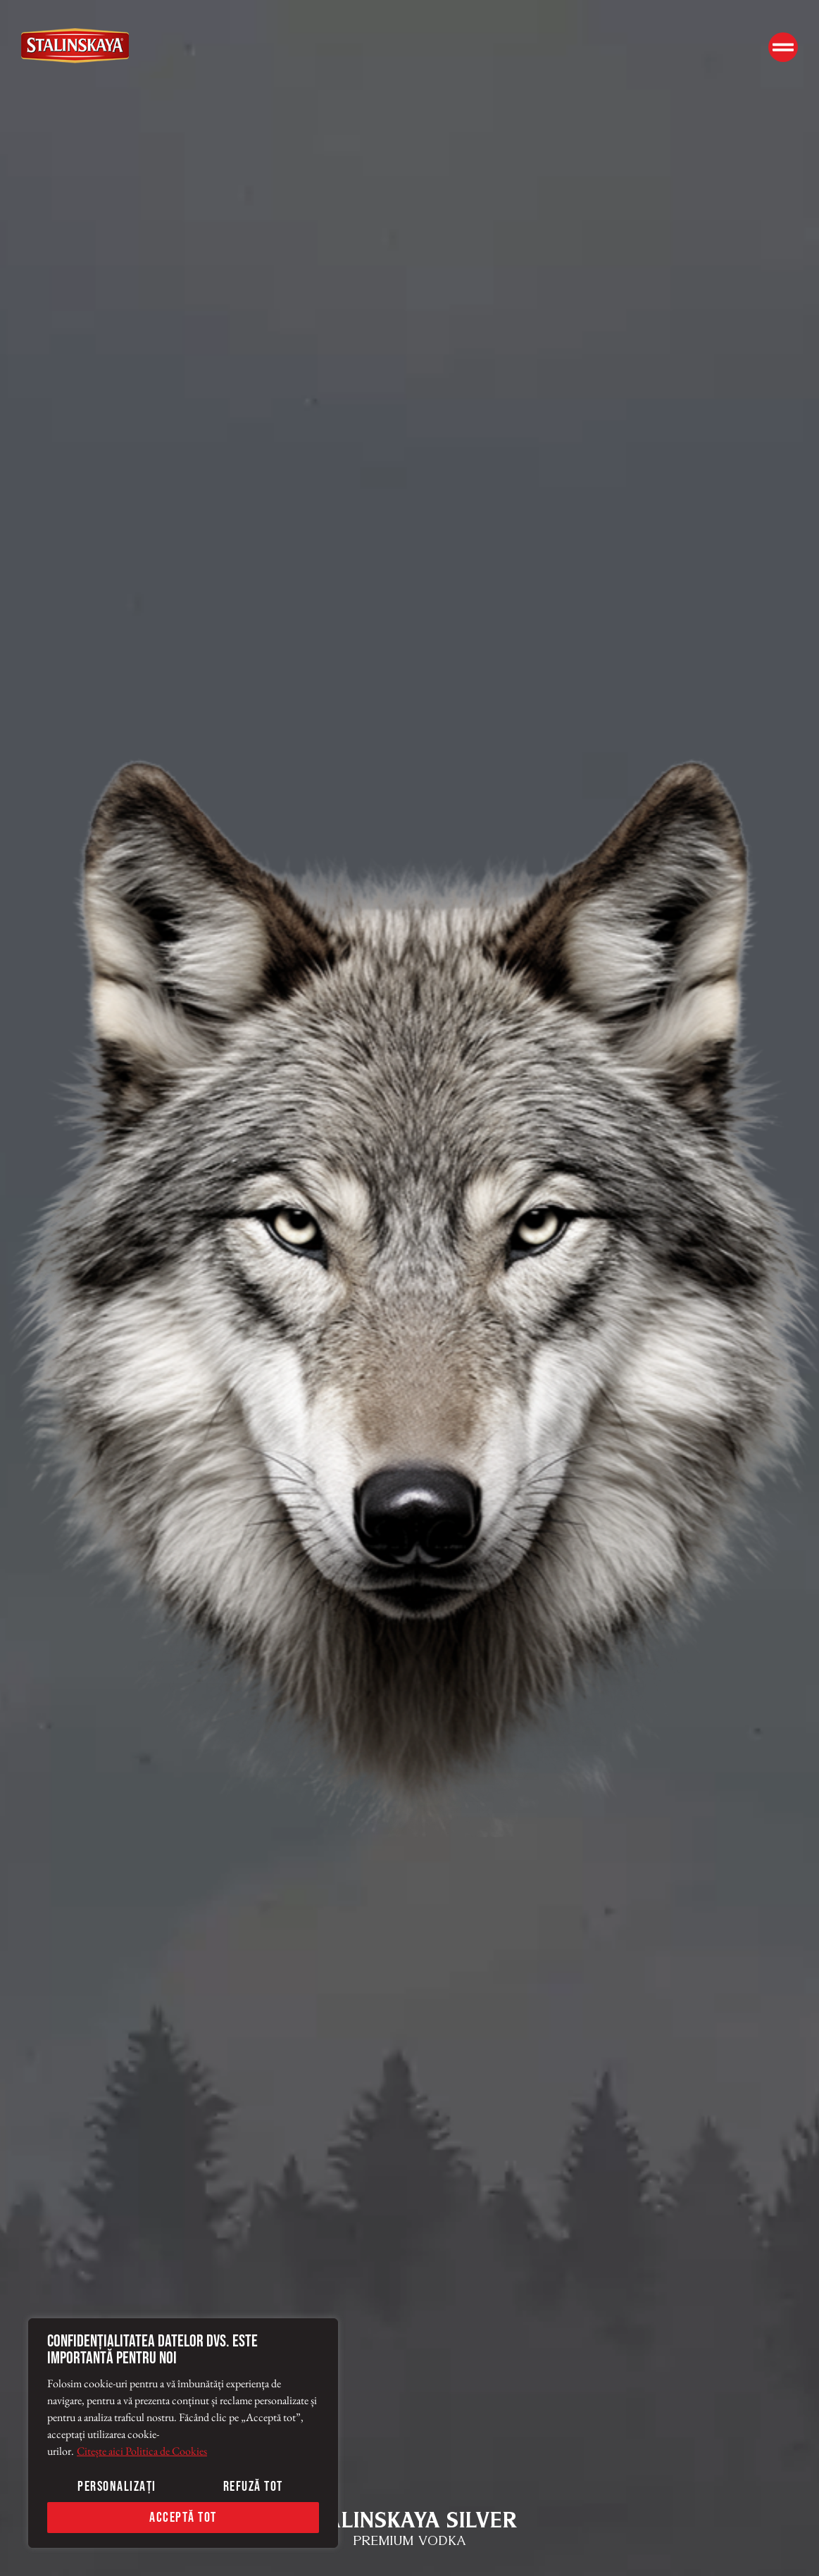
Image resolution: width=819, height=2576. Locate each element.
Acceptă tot (183, 2517)
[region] (183, 2433)
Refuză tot (253, 2486)
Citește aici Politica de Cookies (142, 2451)
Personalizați (116, 2486)
